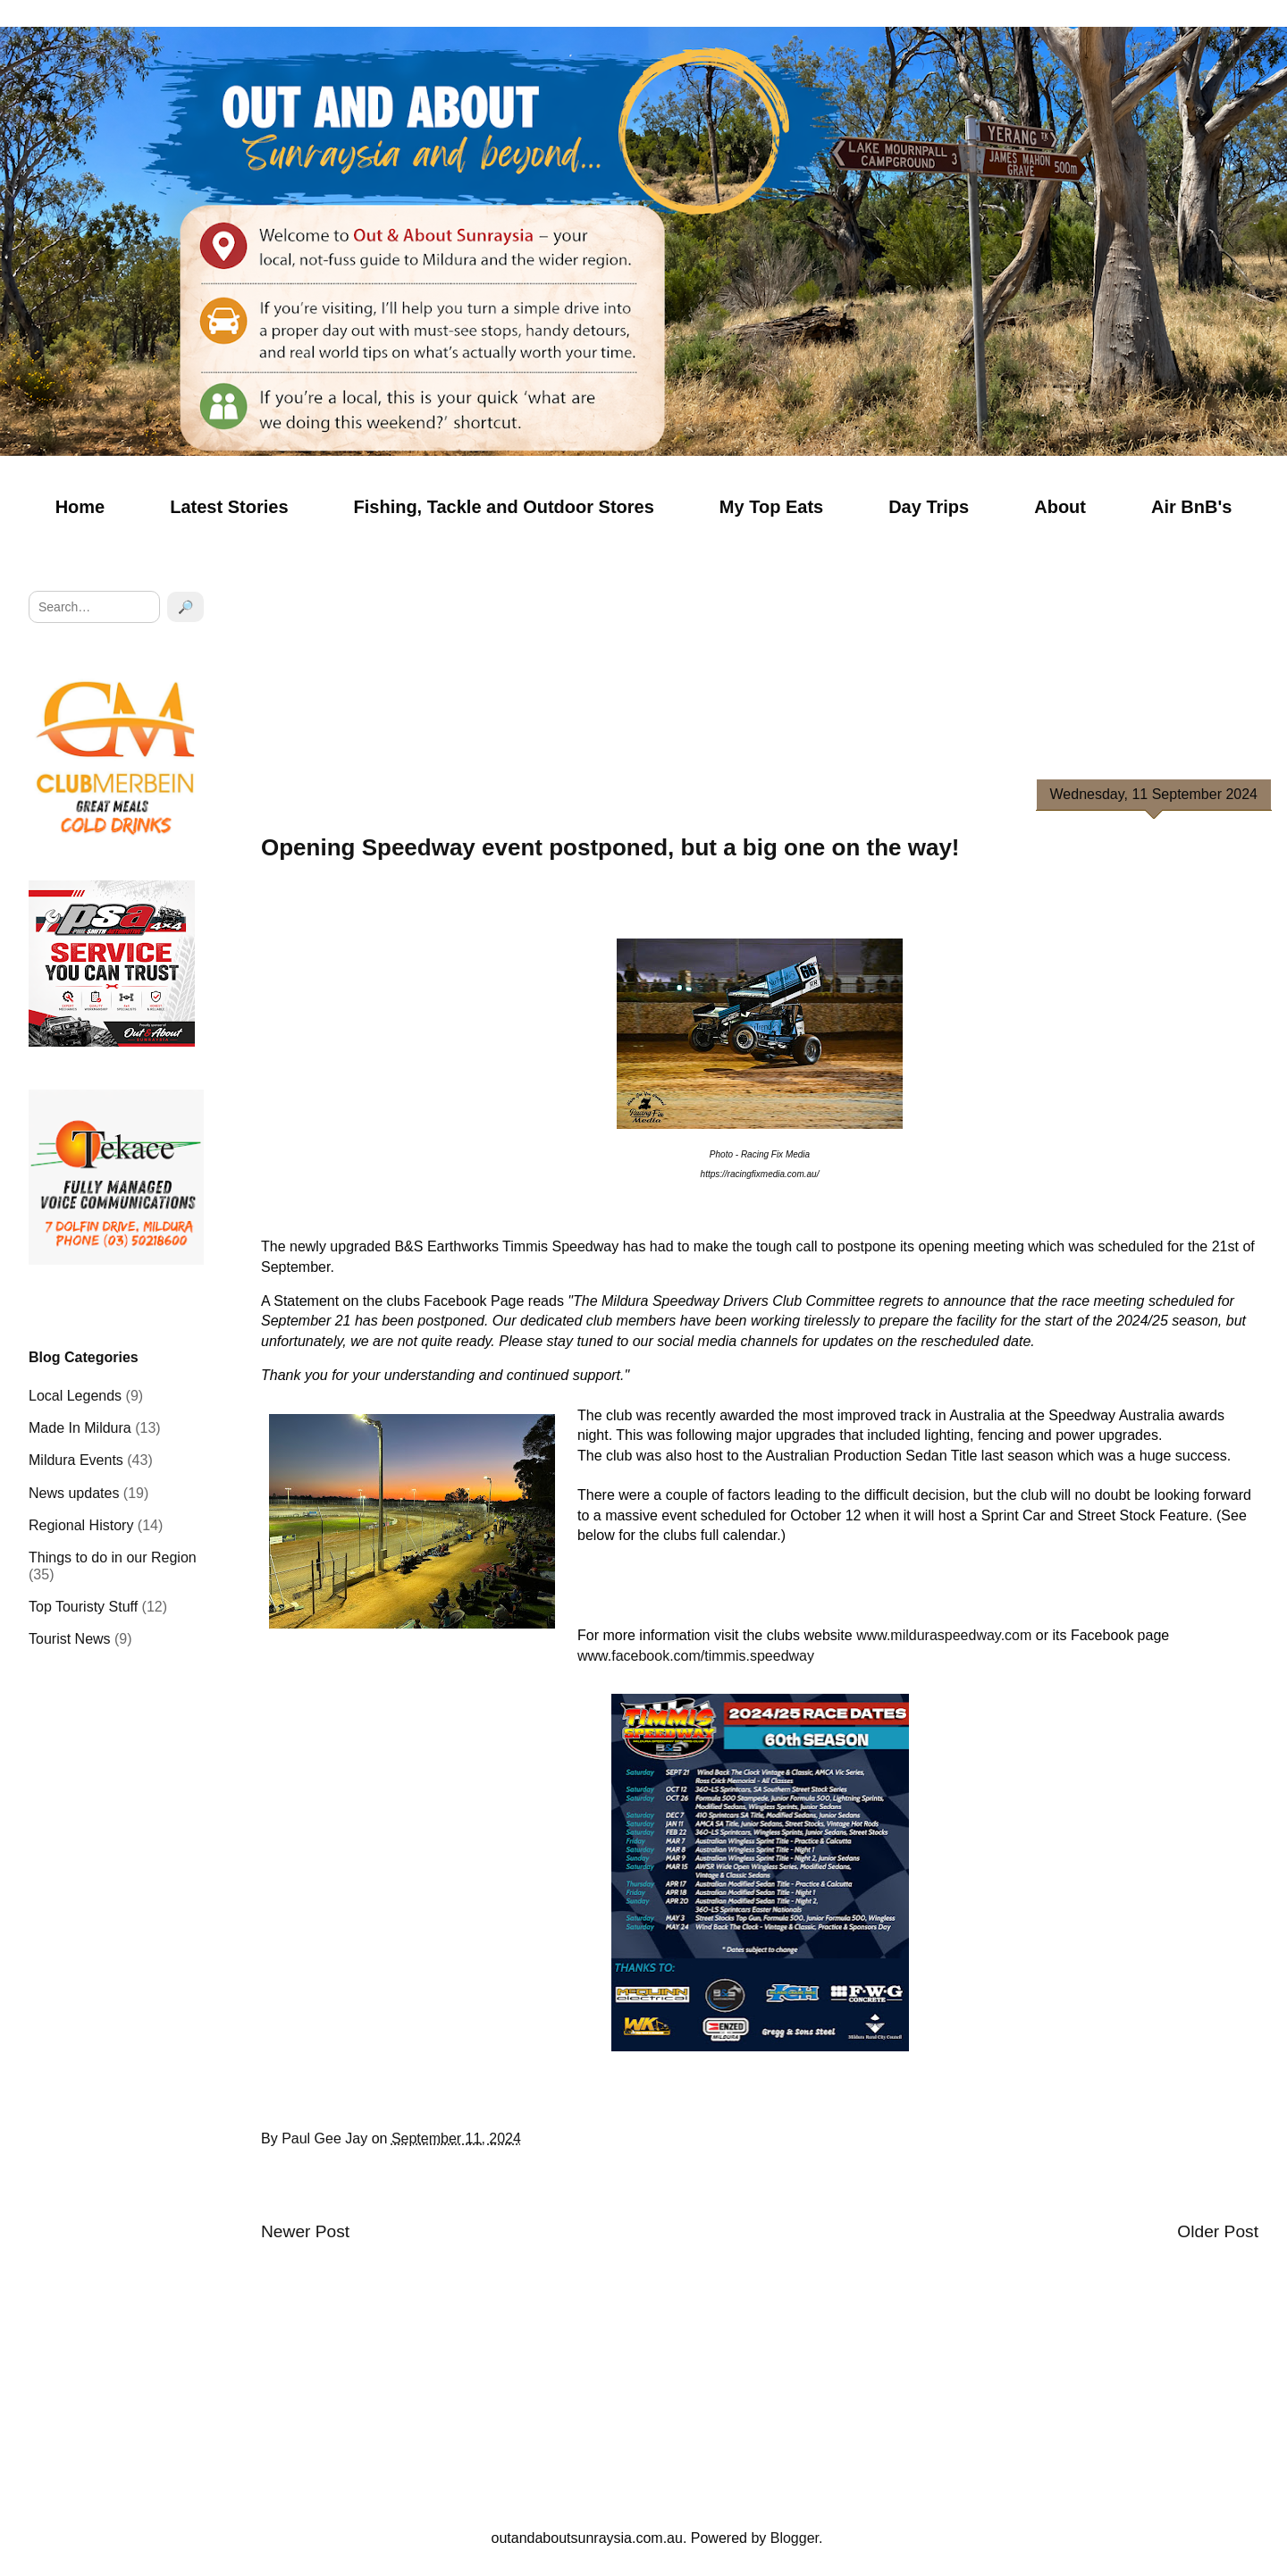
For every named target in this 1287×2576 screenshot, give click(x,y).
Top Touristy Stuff (83, 1606)
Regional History (81, 1525)
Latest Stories (229, 507)
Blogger (794, 2538)
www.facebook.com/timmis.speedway (695, 1655)
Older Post (1217, 2231)
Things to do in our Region (113, 1557)
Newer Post (305, 2231)
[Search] (94, 607)
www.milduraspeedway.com (943, 1635)
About (1060, 507)
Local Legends (75, 1395)
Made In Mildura (80, 1427)
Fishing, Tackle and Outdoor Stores (504, 507)
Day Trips (928, 507)
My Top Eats (771, 507)
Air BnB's (1191, 507)
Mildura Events (76, 1460)
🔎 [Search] (185, 607)
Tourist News (70, 1638)
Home (80, 507)
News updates (74, 1493)
